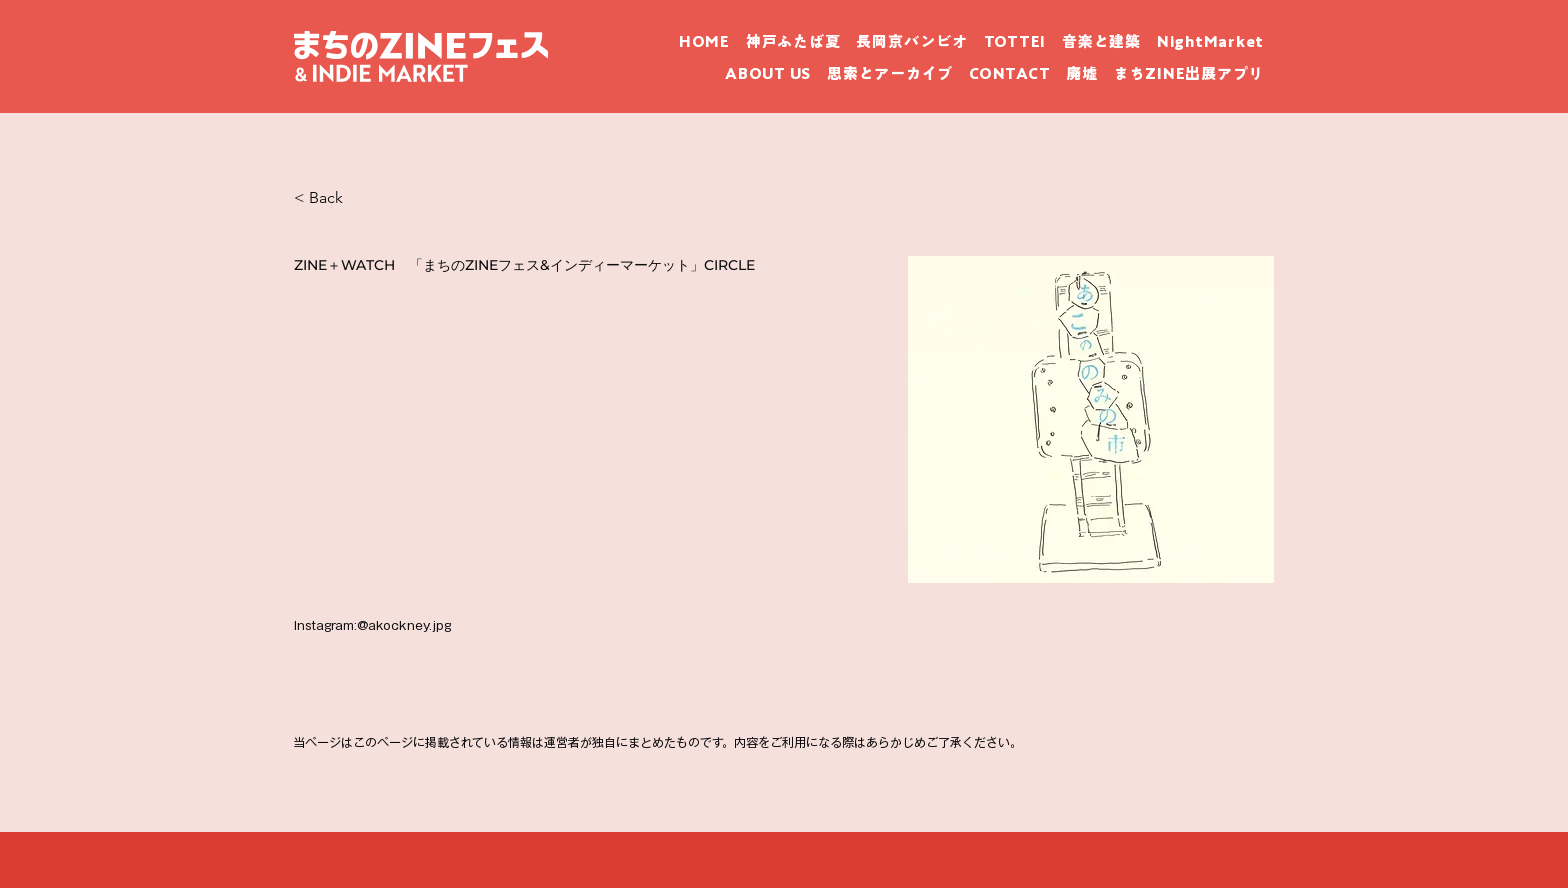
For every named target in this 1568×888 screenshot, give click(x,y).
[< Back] (365, 197)
